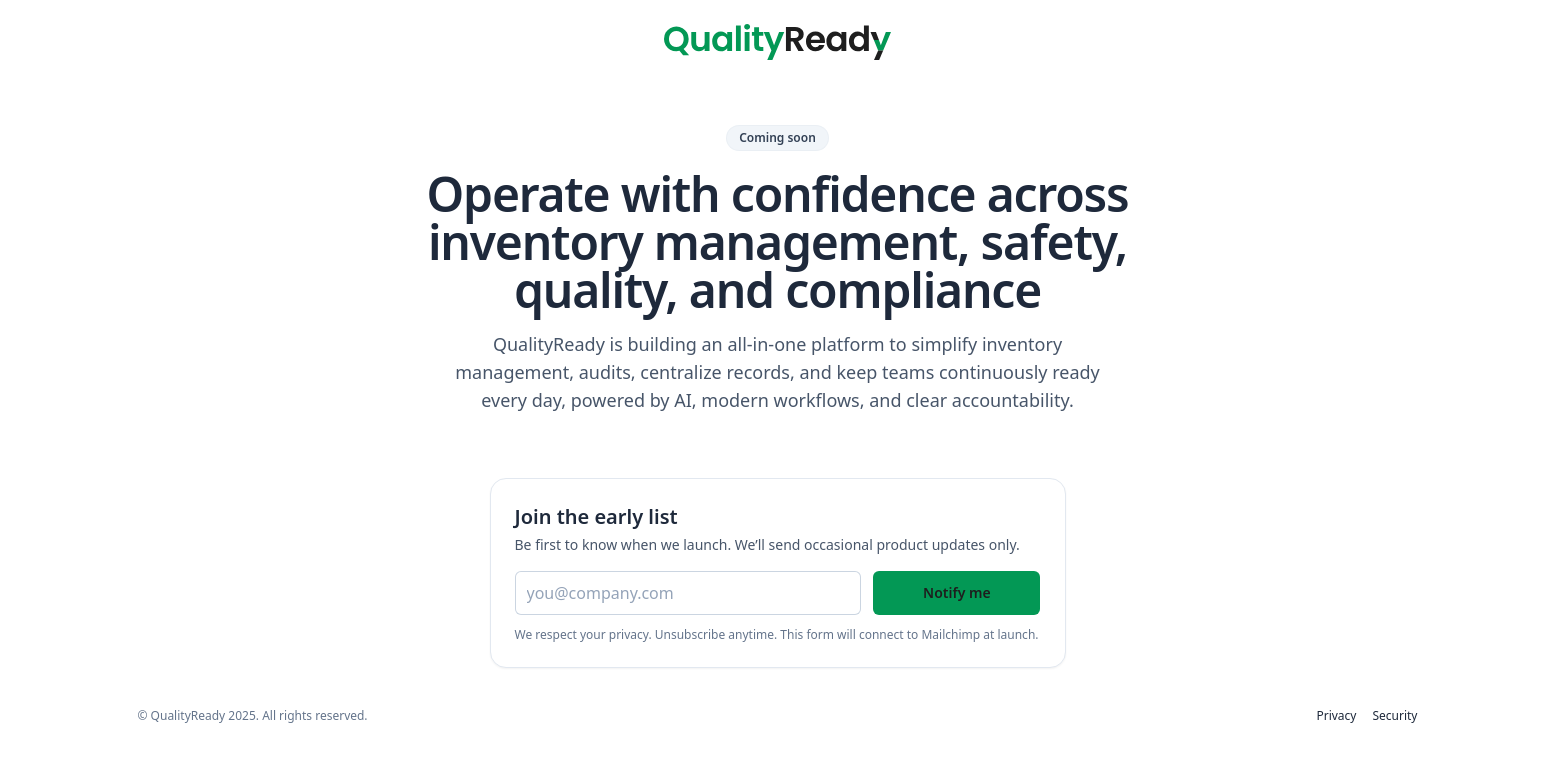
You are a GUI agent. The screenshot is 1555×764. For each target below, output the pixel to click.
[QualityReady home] (777, 42)
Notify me (957, 592)
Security (1394, 716)
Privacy (1336, 716)
